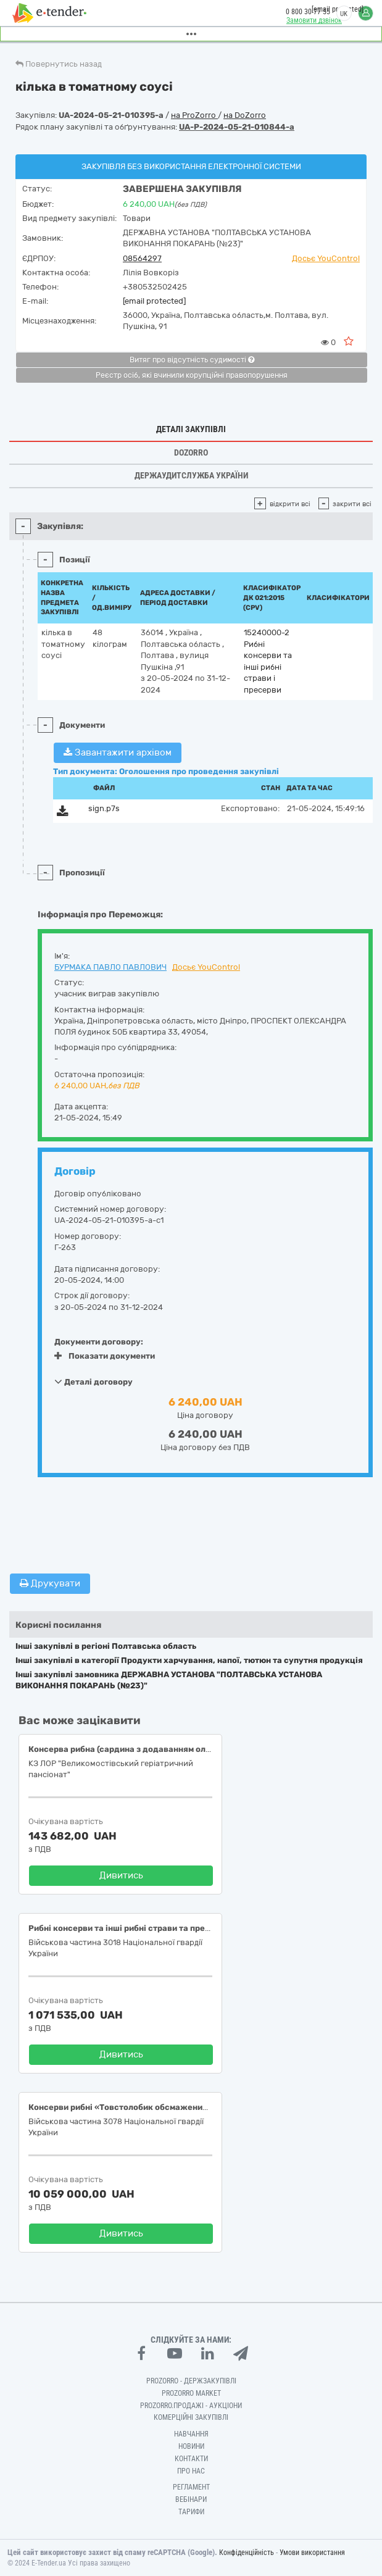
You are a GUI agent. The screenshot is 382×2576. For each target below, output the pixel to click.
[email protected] (154, 301)
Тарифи (191, 2511)
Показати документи (104, 1356)
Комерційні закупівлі (191, 2417)
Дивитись (121, 1875)
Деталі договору (93, 1381)
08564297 (142, 258)
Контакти (191, 2458)
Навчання (191, 2434)
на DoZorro (244, 115)
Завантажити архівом (118, 752)
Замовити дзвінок (314, 20)
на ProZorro (194, 115)
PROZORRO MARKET (191, 2393)
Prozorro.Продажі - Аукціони (191, 2405)
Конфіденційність (246, 2552)
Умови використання (312, 2552)
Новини (191, 2446)
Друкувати (50, 1583)
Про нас (191, 2471)
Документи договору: (98, 1341)
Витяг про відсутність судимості (192, 360)
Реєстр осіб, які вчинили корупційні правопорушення (192, 375)
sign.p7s (104, 808)
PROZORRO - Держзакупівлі (191, 2381)
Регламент (191, 2487)
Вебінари (191, 2499)
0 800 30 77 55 (308, 11)
